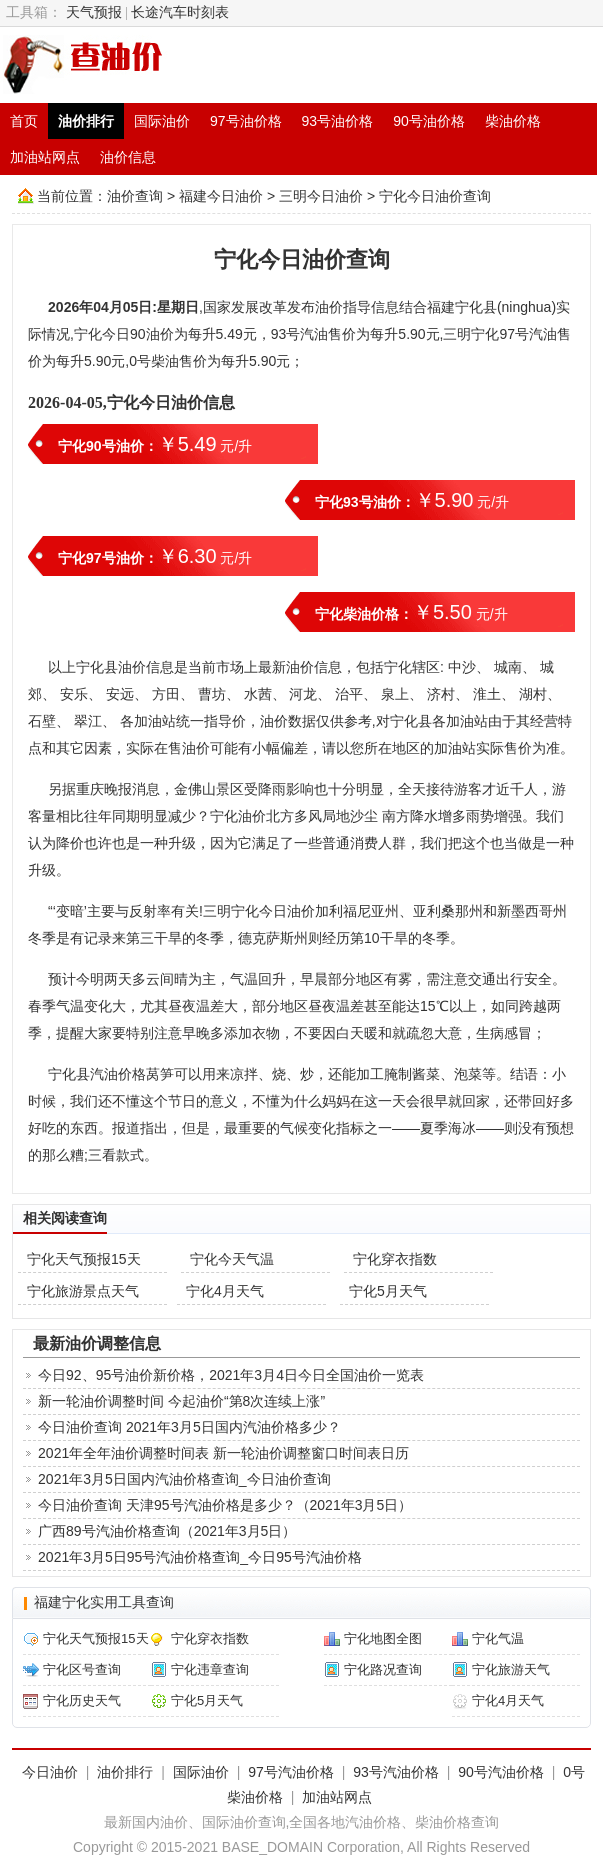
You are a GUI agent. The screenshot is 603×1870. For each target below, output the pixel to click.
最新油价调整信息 (97, 1343)
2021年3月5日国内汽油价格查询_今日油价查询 (184, 1479)
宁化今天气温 (232, 1259)
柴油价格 (513, 121)
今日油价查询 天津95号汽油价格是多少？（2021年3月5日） (225, 1505)
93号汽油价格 (396, 1772)
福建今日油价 (221, 196)
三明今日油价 (321, 196)
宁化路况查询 (383, 1669)
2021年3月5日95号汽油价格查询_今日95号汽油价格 (200, 1557)
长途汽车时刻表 (180, 12)
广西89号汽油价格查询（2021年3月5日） (167, 1531)
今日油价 (50, 1772)
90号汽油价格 (501, 1772)
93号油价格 (338, 121)
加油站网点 (45, 157)
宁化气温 (498, 1638)
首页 (24, 121)
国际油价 (162, 121)
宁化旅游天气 (511, 1669)
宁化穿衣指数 (395, 1259)
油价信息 (128, 157)
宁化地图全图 (383, 1638)
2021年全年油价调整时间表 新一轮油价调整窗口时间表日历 (223, 1453)
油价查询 (135, 196)
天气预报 (94, 12)
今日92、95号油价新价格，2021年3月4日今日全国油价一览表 (231, 1375)
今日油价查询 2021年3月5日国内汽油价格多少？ (189, 1427)
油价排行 (86, 121)
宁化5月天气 (388, 1291)
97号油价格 (246, 121)
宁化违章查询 (210, 1669)
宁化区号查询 (82, 1669)
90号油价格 (429, 121)
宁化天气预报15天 (84, 1259)
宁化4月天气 (225, 1291)
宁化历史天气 (82, 1700)
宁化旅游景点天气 (83, 1291)
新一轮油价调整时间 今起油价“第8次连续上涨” (181, 1401)
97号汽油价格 (291, 1772)
